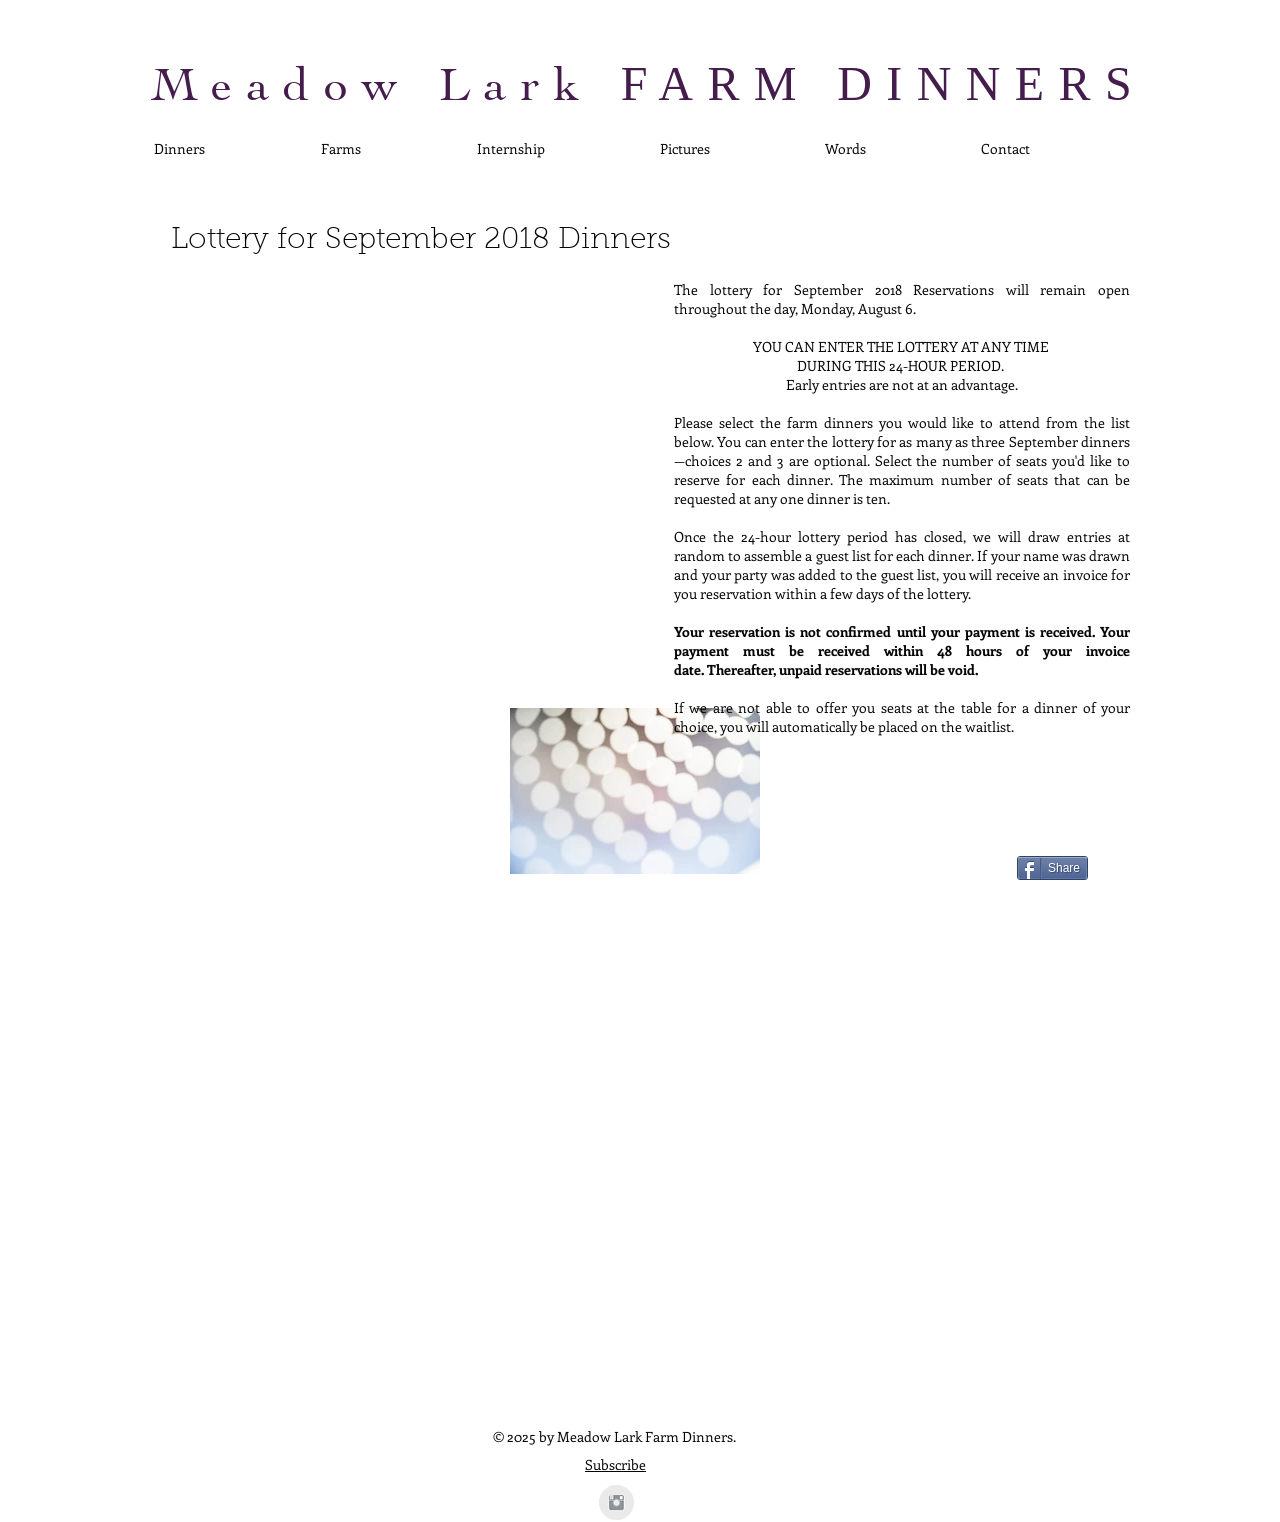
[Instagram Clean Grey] (616, 1502)
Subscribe (615, 1464)
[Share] (1052, 868)
